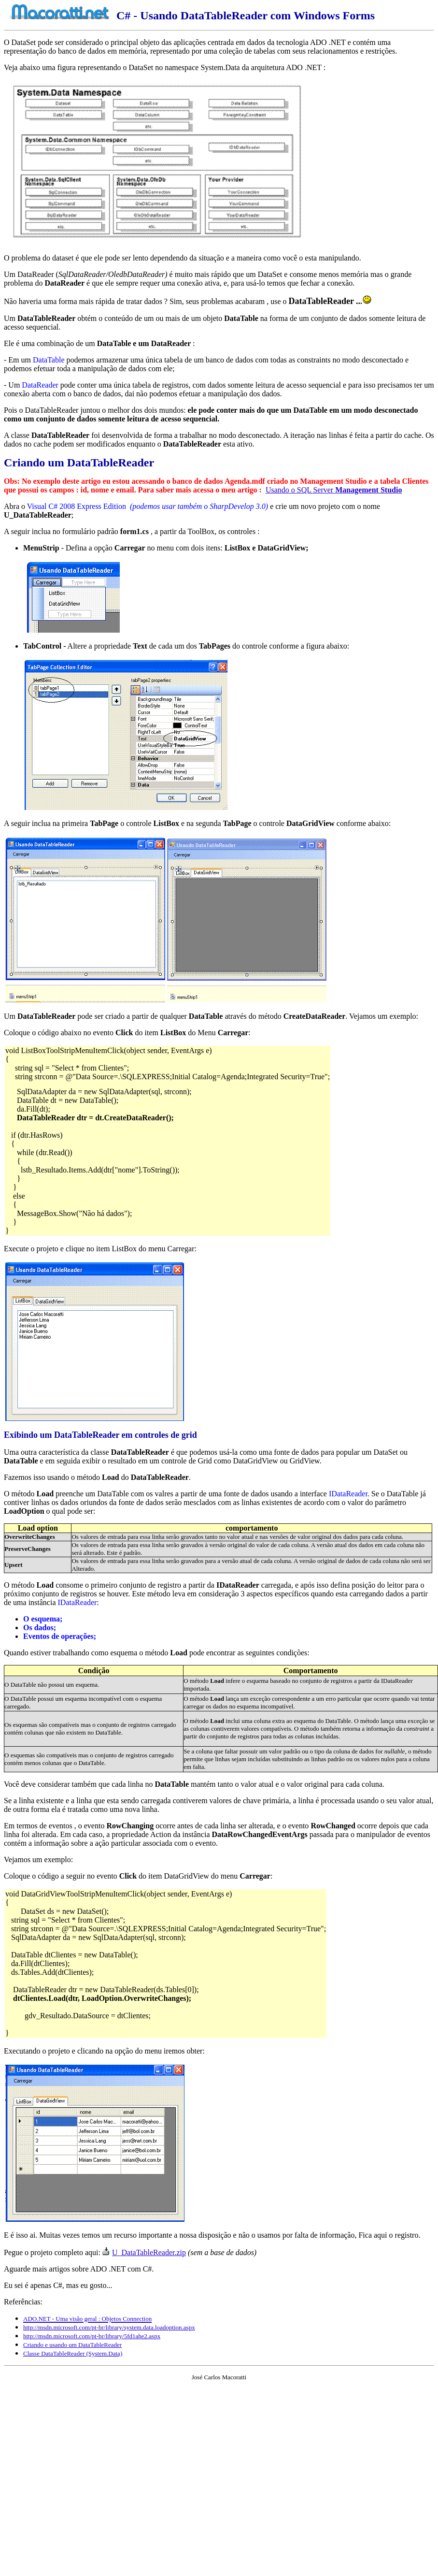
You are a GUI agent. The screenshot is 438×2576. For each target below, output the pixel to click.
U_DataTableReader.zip (149, 2252)
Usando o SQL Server (334, 490)
